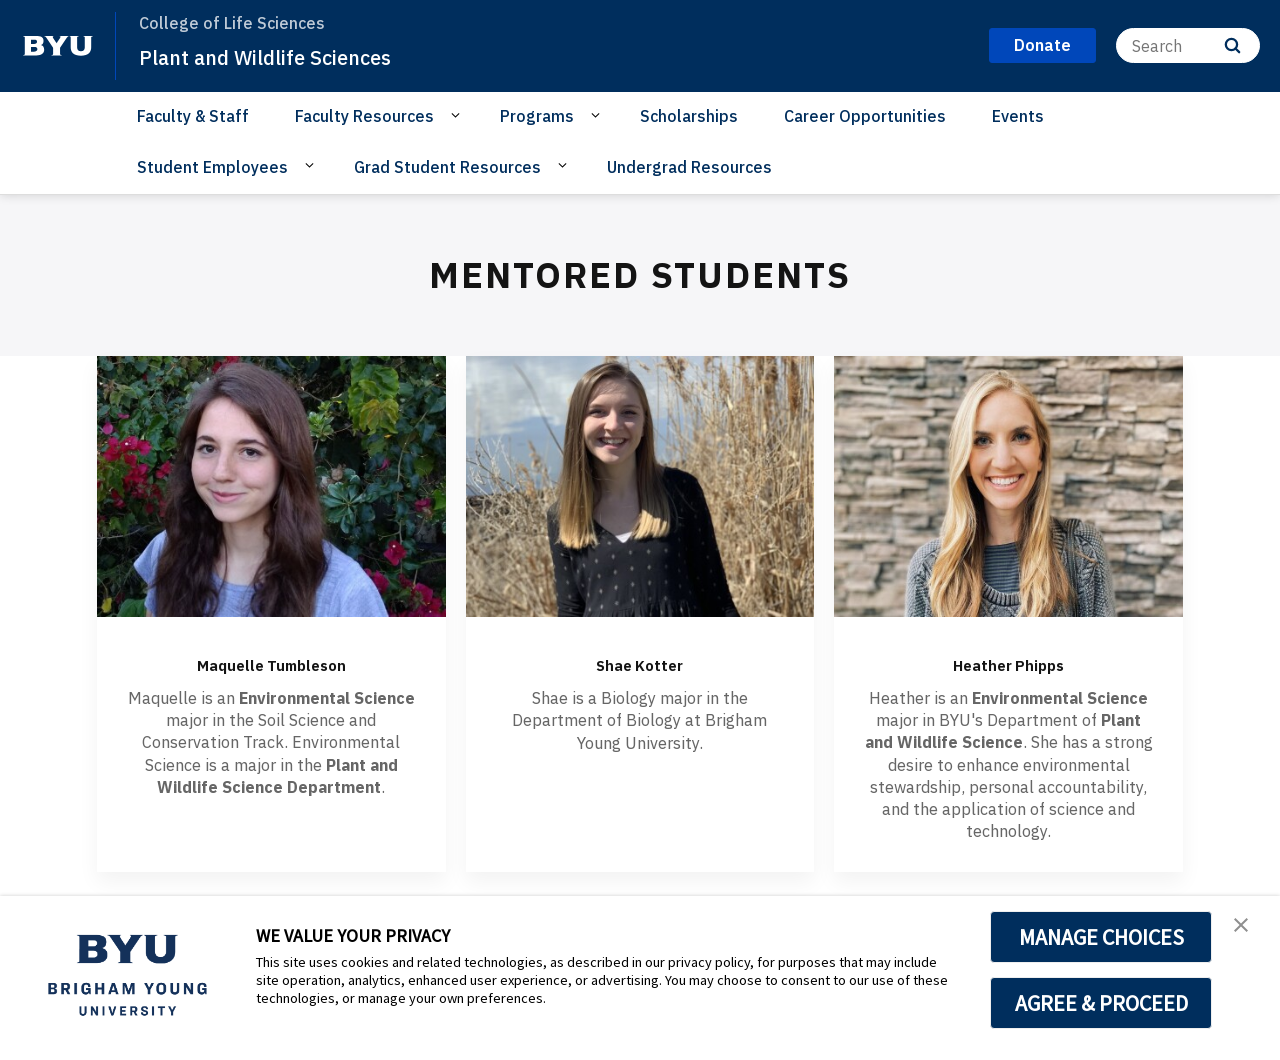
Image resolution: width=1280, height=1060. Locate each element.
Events (1018, 116)
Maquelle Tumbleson (271, 662)
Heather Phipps (1008, 662)
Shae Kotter (640, 662)
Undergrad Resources (689, 167)
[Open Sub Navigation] (458, 115)
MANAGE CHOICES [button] (1101, 937)
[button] (1247, 932)
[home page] (58, 46)
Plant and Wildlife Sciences (289, 56)
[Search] (1188, 45)
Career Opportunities (865, 116)
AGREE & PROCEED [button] (1101, 1003)
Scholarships (689, 116)
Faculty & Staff (193, 116)
